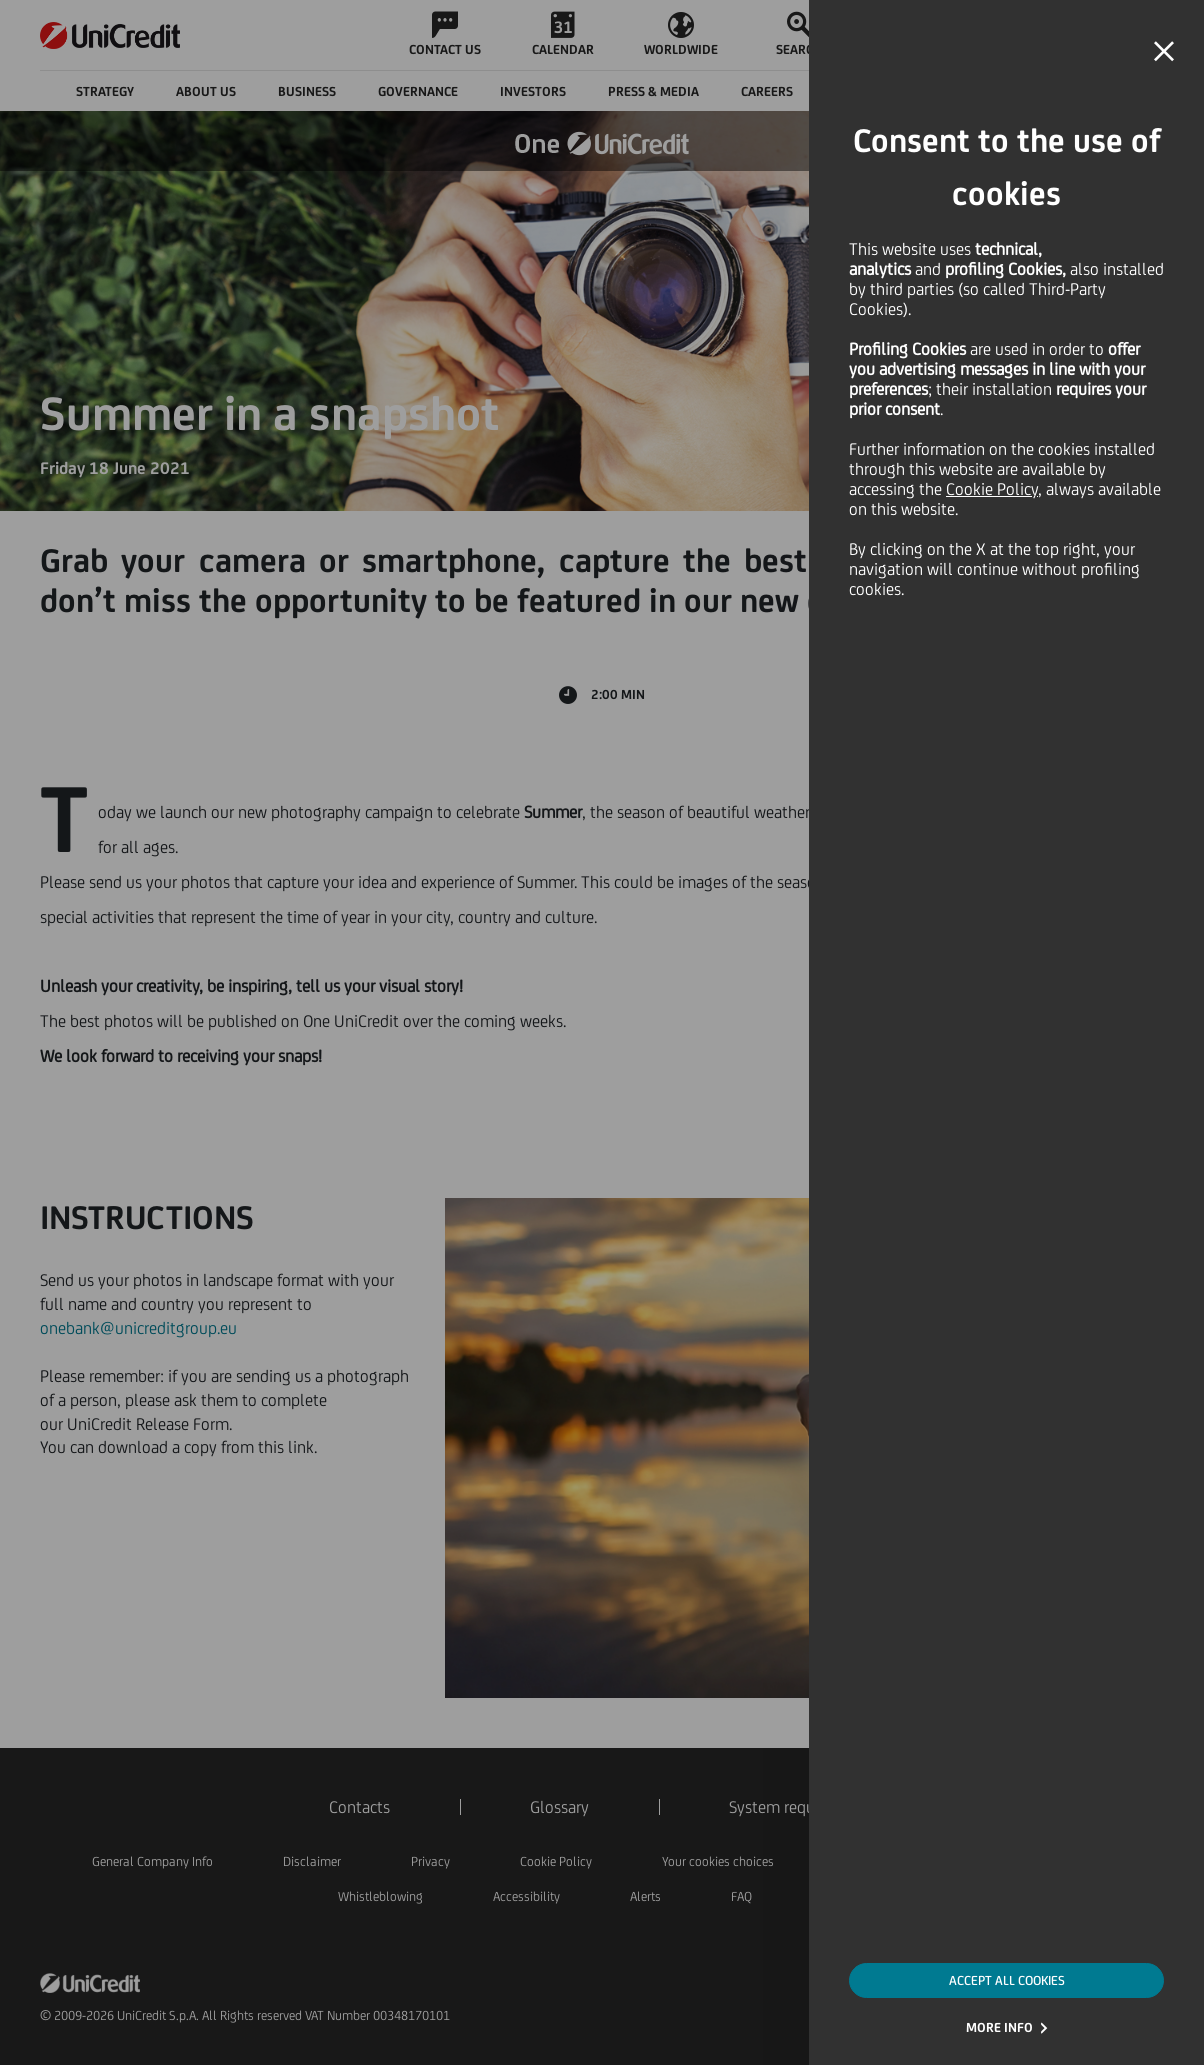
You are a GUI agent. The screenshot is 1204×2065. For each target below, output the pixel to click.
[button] (1164, 52)
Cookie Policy (992, 489)
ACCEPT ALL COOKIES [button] (1007, 1980)
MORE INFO (999, 2027)
